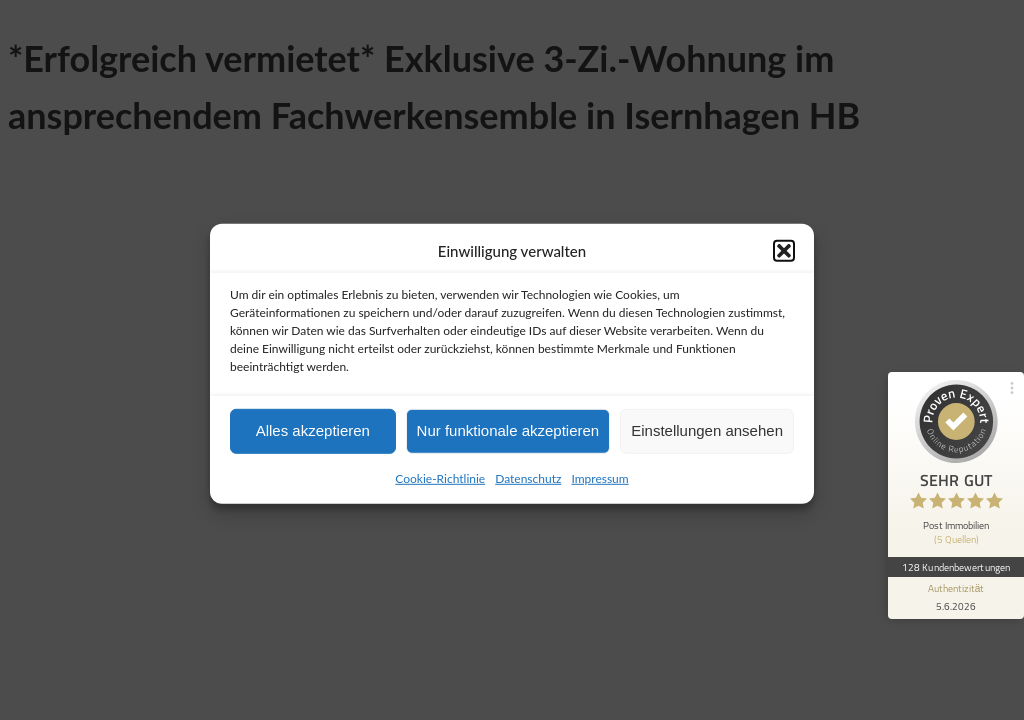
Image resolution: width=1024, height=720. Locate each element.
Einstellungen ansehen (707, 438)
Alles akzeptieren (313, 438)
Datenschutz (528, 486)
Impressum (599, 486)
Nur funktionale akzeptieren (508, 438)
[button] (784, 259)
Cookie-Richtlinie (440, 486)
